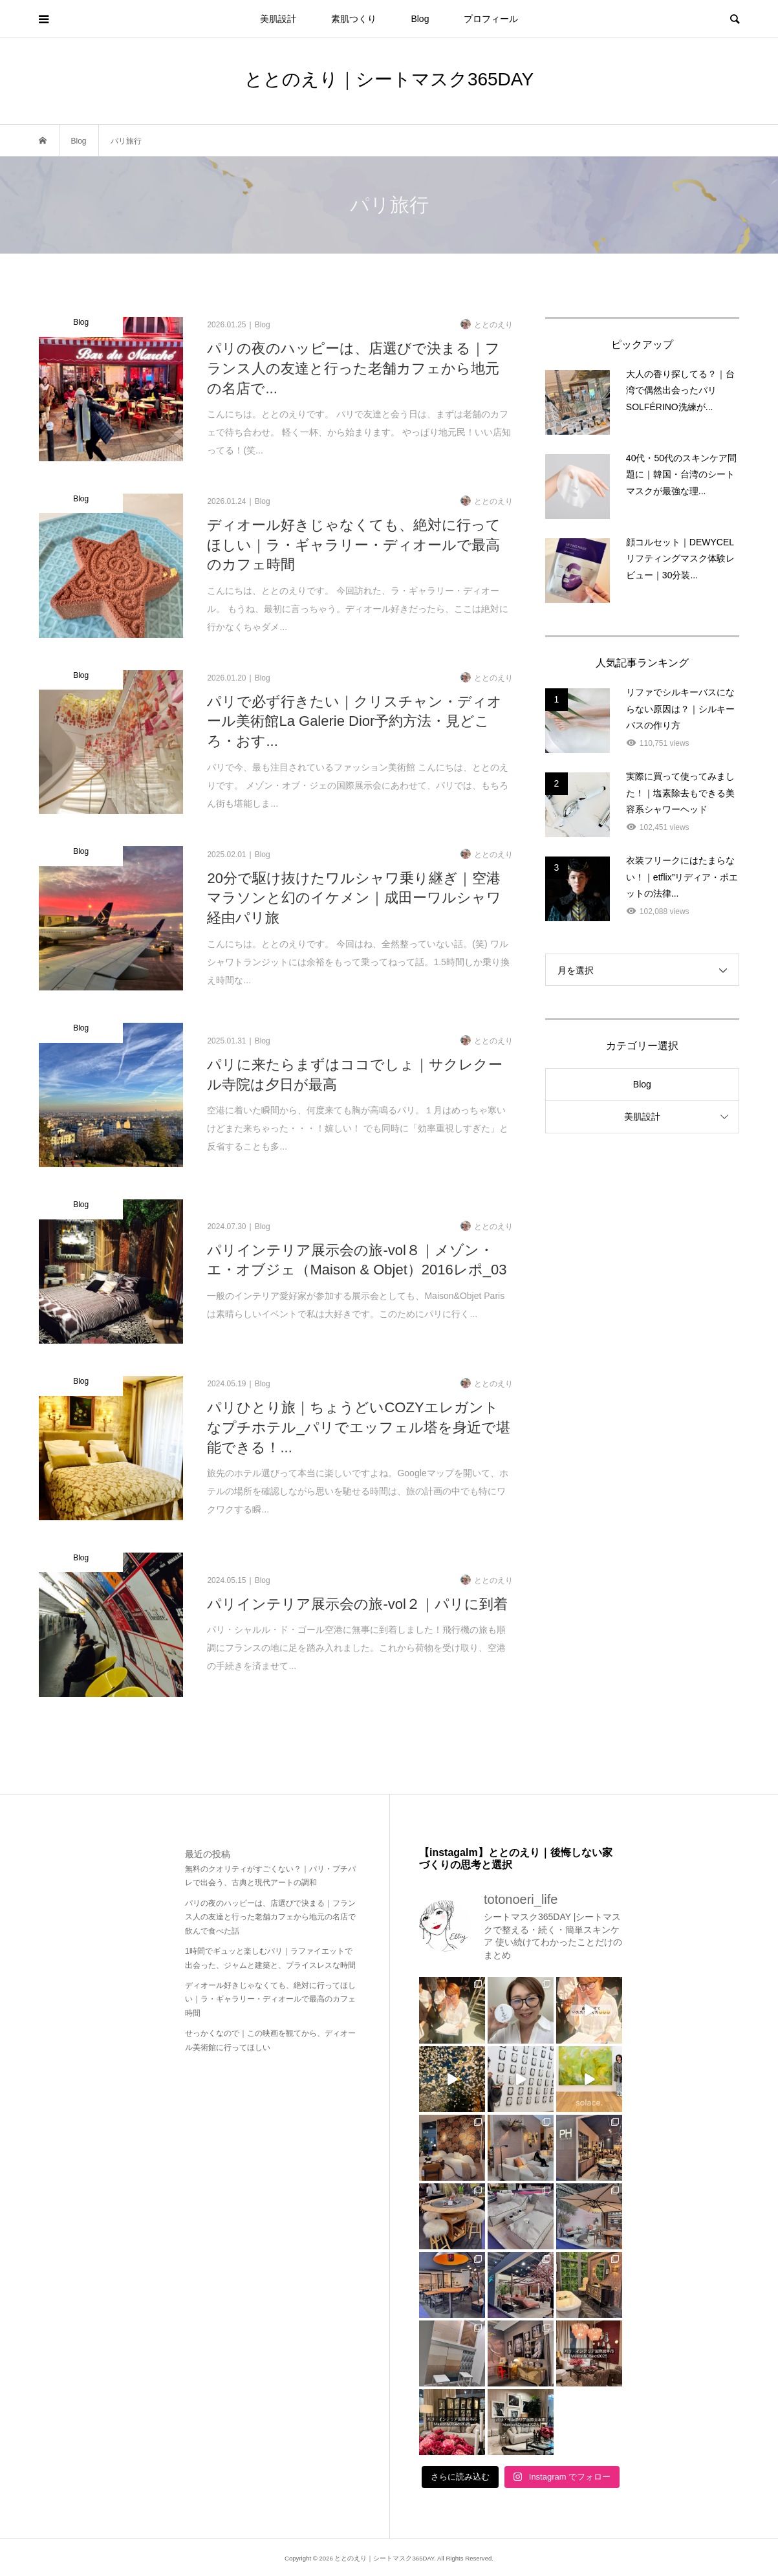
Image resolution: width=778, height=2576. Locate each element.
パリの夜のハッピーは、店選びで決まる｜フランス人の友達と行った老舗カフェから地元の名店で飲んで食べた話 (270, 1917)
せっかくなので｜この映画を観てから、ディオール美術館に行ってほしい (270, 2040)
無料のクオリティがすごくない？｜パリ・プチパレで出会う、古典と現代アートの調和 (270, 1876)
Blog (420, 19)
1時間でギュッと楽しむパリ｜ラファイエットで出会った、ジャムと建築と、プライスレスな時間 (270, 1958)
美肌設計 (278, 19)
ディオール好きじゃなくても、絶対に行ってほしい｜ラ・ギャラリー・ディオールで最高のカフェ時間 (270, 1999)
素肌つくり (353, 19)
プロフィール (491, 19)
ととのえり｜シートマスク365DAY (389, 79)
